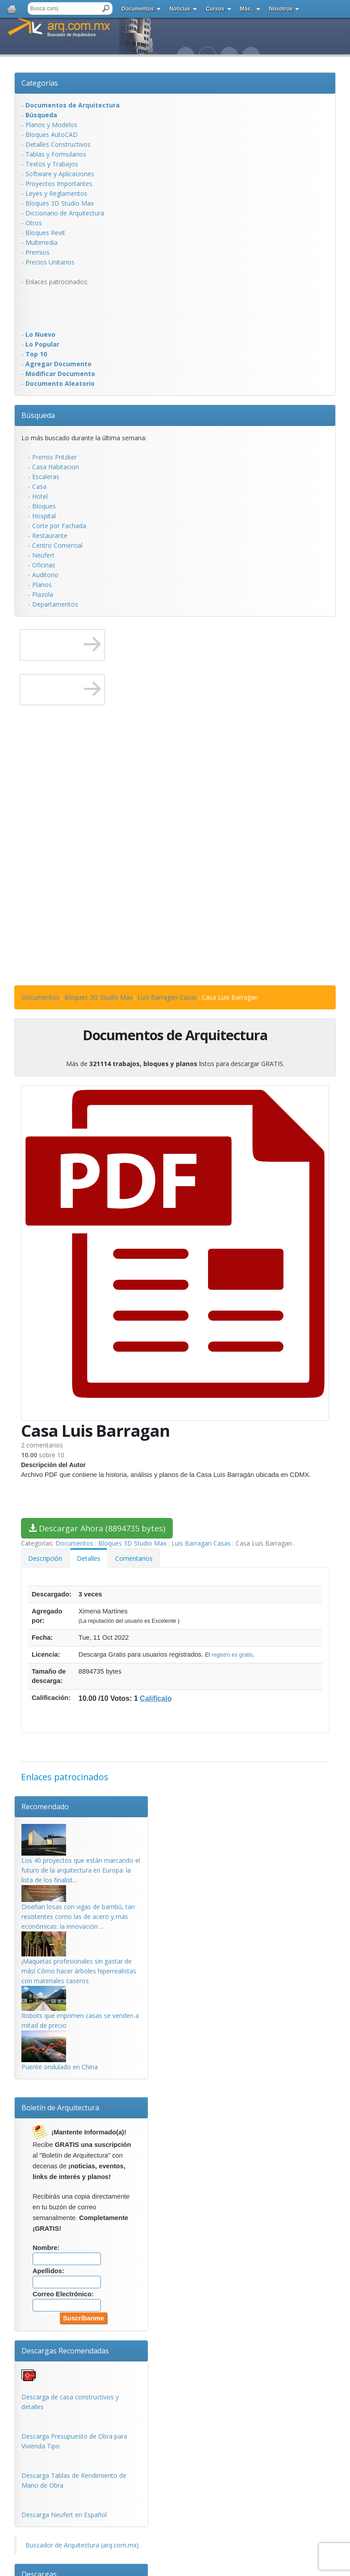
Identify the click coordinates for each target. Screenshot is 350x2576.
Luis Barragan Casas (167, 997)
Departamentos (55, 604)
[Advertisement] (57, 307)
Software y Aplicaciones (59, 174)
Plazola (42, 594)
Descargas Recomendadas (65, 2351)
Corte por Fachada (59, 525)
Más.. (247, 9)
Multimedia (41, 242)
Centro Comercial (57, 545)
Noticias (180, 9)
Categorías (39, 83)
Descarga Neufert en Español (64, 2514)
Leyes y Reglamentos (56, 193)
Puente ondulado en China (59, 2067)
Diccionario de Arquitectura (64, 213)
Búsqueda (38, 415)
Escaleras (45, 476)
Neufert (43, 555)
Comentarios (134, 1558)
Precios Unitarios (50, 262)
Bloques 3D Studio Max (59, 203)
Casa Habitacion (55, 467)
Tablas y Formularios (55, 154)
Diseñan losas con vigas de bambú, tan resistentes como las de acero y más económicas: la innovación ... (78, 1916)
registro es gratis (232, 1655)
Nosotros (281, 9)
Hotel (40, 496)
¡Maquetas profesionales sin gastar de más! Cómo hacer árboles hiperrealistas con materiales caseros (78, 1971)
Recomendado (45, 1806)
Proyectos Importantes (58, 183)
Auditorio (45, 575)
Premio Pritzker (54, 457)
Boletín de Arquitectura (60, 2108)
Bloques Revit (45, 232)
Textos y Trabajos (51, 164)
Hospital (44, 516)
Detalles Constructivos (58, 144)
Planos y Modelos (51, 124)
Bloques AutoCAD (51, 134)
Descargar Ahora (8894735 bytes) (97, 1528)
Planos (42, 584)
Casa (39, 486)
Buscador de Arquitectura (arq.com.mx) (82, 2545)
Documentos (137, 9)
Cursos (215, 9)
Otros (33, 223)
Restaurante (49, 535)
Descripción (45, 1558)
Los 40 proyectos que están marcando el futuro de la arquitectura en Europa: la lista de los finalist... (80, 1870)
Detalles (88, 1558)
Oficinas (43, 565)
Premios (37, 252)
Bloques (44, 506)
